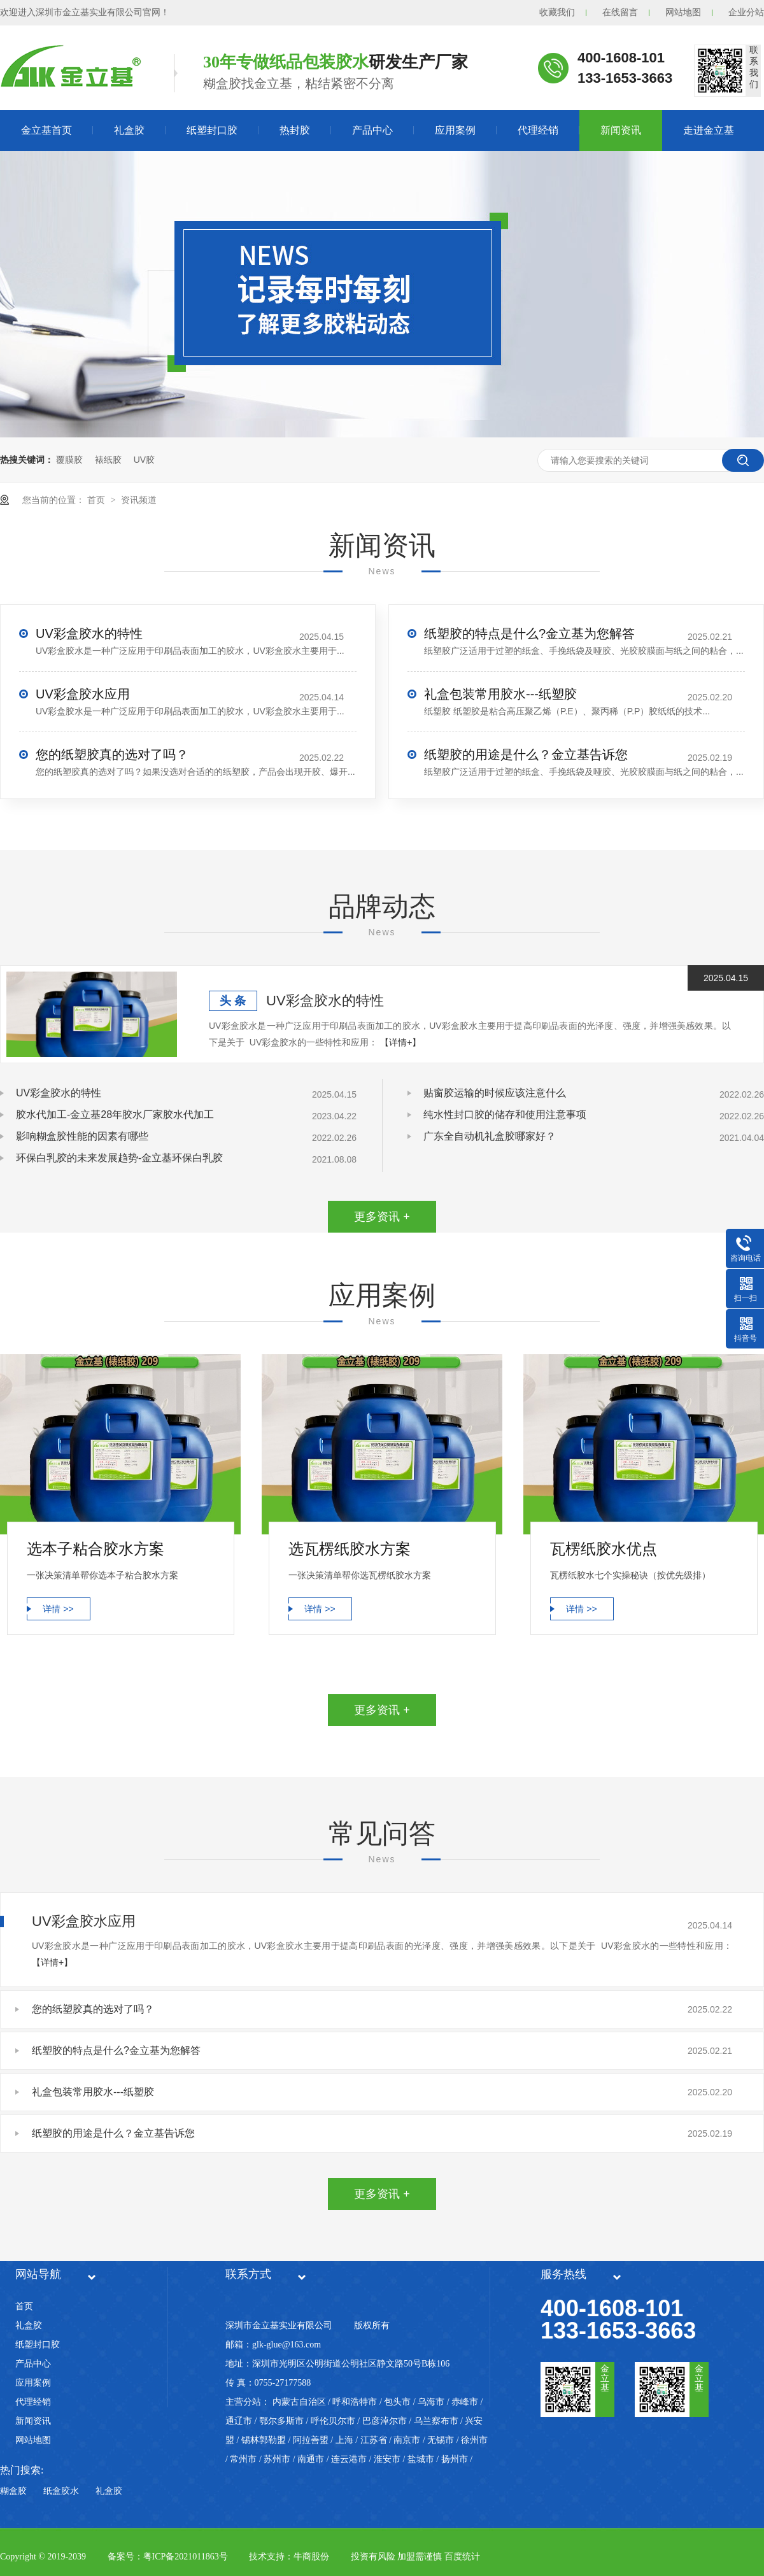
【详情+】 (400, 1042)
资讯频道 (139, 500)
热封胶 (294, 130)
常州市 (243, 2459)
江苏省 (373, 2440)
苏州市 (277, 2459)
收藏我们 (557, 12)
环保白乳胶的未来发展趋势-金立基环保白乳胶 (119, 1157)
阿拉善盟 (311, 2440)
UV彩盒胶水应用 (83, 694)
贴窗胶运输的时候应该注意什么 (494, 1092)
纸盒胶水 (61, 2491)
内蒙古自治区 (299, 2402)
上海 (344, 2440)
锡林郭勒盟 (263, 2440)
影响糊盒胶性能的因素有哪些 (82, 1136)
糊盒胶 (13, 2491)
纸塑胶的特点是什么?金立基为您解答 (529, 633)
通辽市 (238, 2421)
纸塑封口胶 (212, 130)
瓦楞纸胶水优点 (603, 1548)
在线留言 (620, 12)
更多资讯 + (382, 1216)
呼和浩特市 (354, 2402)
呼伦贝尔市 (333, 2421)
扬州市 (454, 2459)
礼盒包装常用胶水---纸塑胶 (500, 694)
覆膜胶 (69, 460)
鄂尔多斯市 (281, 2421)
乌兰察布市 (436, 2421)
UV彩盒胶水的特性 (89, 633)
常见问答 (382, 1833)
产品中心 (372, 130)
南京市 (406, 2440)
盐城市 (420, 2459)
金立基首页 (46, 130)
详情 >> (58, 1609)
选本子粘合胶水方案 (95, 1548)
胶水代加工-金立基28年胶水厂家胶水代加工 (115, 1114)
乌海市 (431, 2402)
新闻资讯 (620, 130)
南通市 (310, 2459)
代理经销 (538, 130)
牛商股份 (311, 2556)
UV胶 (144, 460)
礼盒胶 (129, 130)
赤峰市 (464, 2402)
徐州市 (474, 2440)
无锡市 (440, 2440)
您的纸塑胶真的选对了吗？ (112, 754)
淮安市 (387, 2459)
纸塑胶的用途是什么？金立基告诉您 (526, 754)
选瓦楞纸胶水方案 (349, 1548)
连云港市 (349, 2459)
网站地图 (683, 12)
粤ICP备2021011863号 (185, 2556)
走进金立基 (708, 130)
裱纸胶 (108, 460)
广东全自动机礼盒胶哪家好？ (489, 1136)
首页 (97, 500)
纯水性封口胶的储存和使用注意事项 (504, 1114)
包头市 (397, 2402)
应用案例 (455, 130)
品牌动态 (382, 906)
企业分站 (746, 12)
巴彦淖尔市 (384, 2421)
